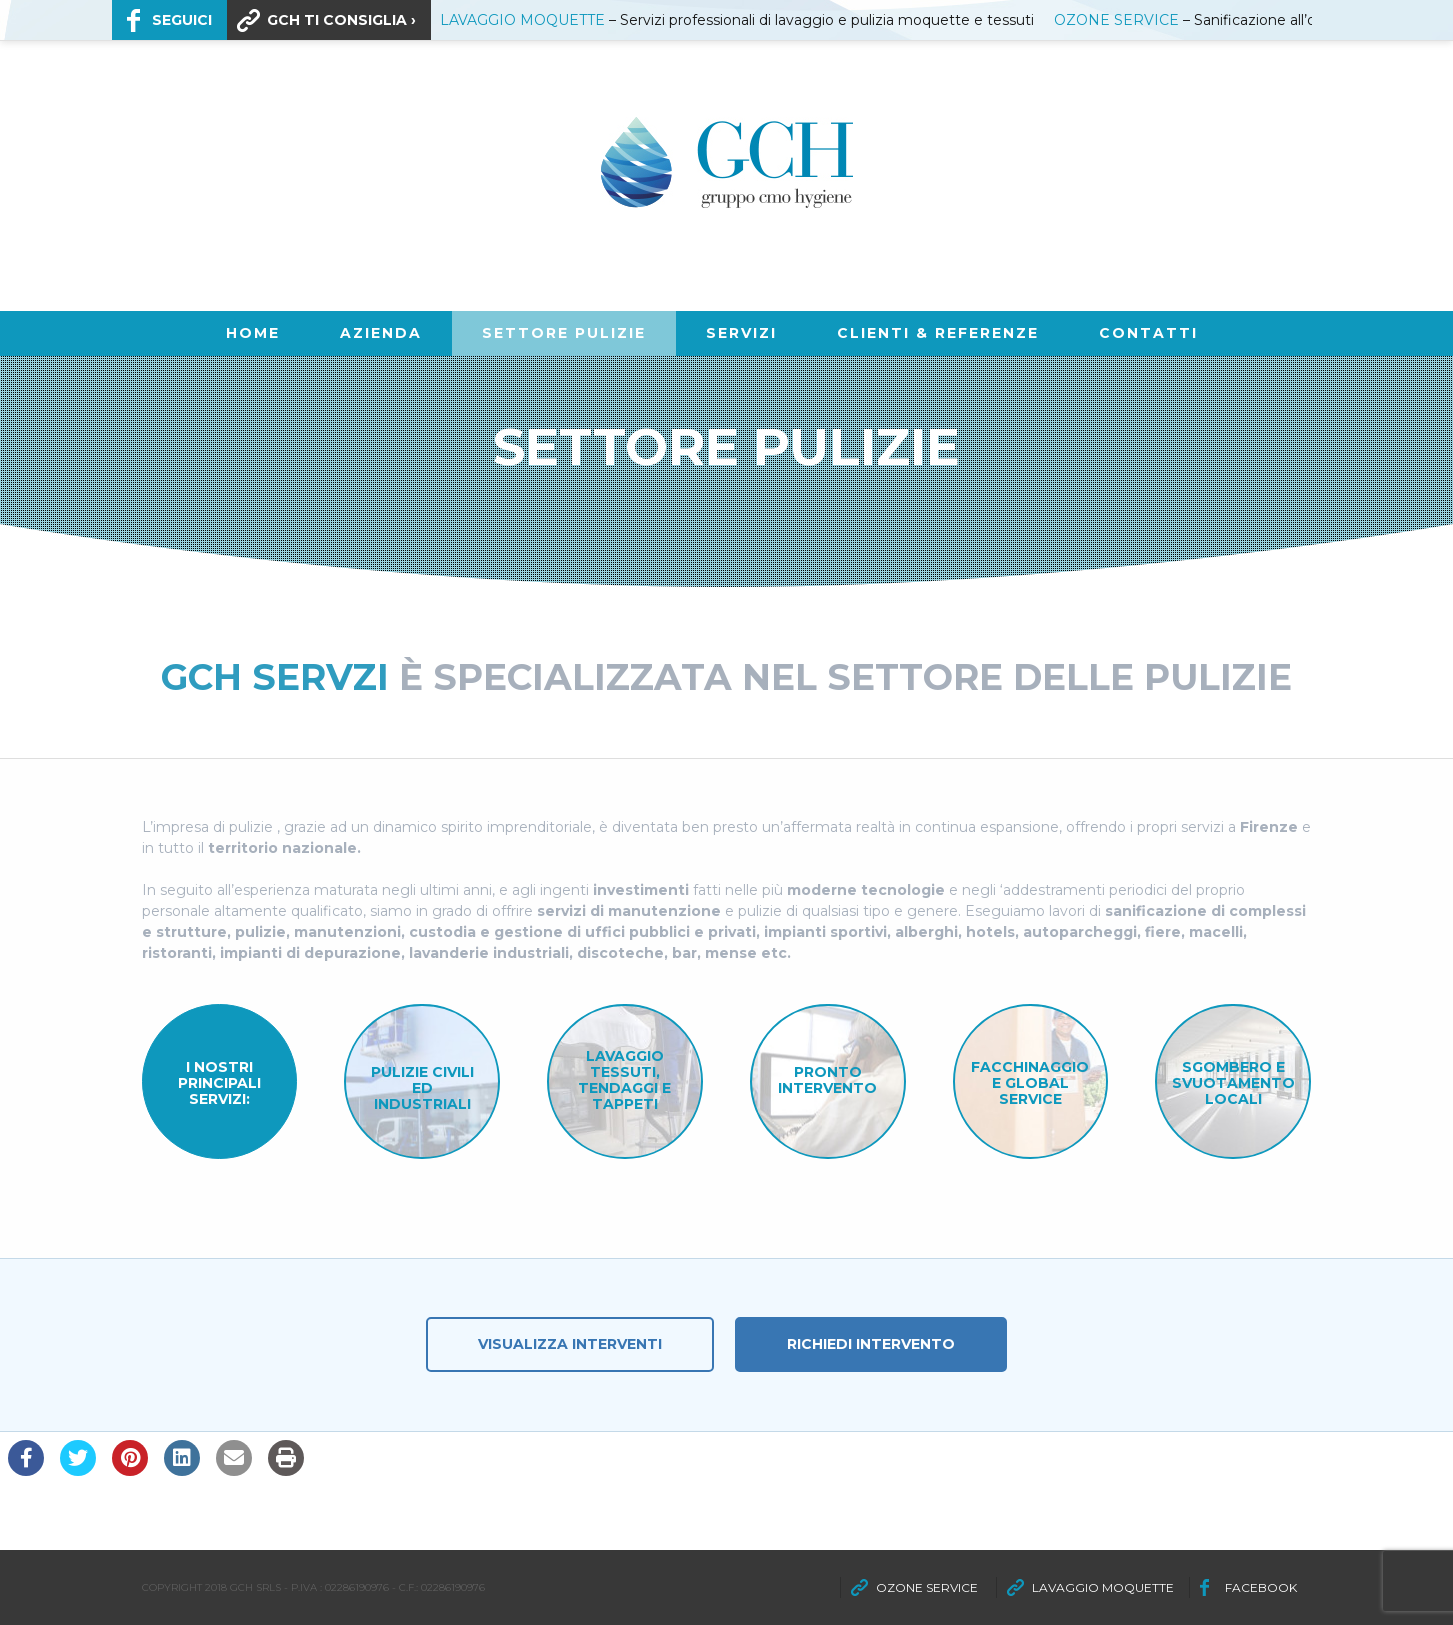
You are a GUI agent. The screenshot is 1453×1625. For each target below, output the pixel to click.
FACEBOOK (1261, 1587)
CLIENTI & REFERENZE (938, 333)
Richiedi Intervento (871, 1344)
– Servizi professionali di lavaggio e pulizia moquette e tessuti (737, 20)
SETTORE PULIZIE (564, 333)
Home (253, 333)
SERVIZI (741, 333)
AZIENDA (381, 333)
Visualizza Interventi (570, 1344)
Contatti (1148, 333)
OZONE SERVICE (927, 1587)
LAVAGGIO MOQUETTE (1103, 1587)
